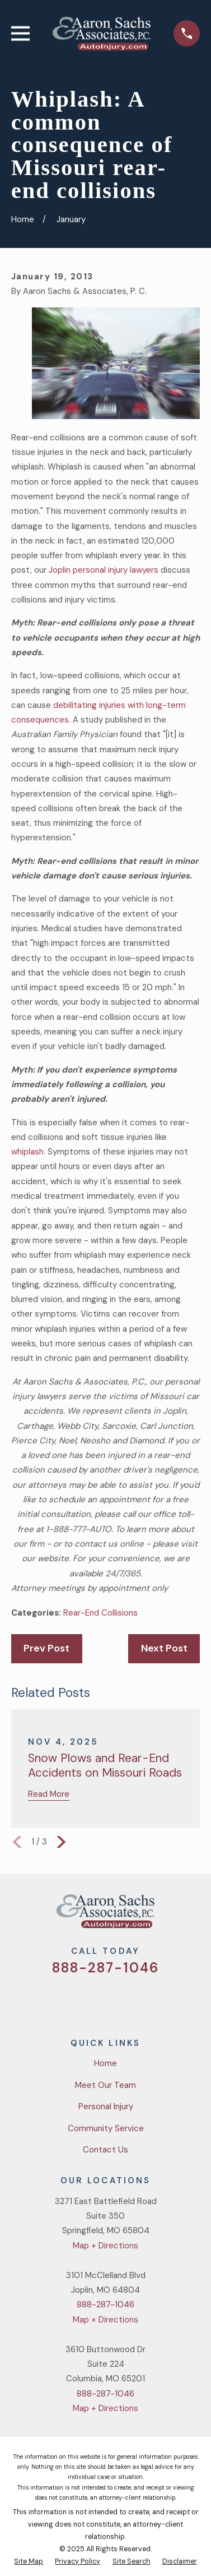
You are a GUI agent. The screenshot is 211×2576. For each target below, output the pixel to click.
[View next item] (61, 1842)
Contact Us (105, 2149)
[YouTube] (119, 2000)
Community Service (106, 2128)
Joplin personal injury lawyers (103, 570)
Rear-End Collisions (100, 1612)
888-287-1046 (105, 1967)
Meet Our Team (105, 2085)
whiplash (27, 1151)
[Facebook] (92, 2000)
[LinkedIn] (146, 2000)
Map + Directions (105, 2245)
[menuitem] (28, 2562)
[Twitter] (65, 2000)
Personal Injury (105, 2106)
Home (105, 2063)
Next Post (164, 1648)
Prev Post (46, 1648)
